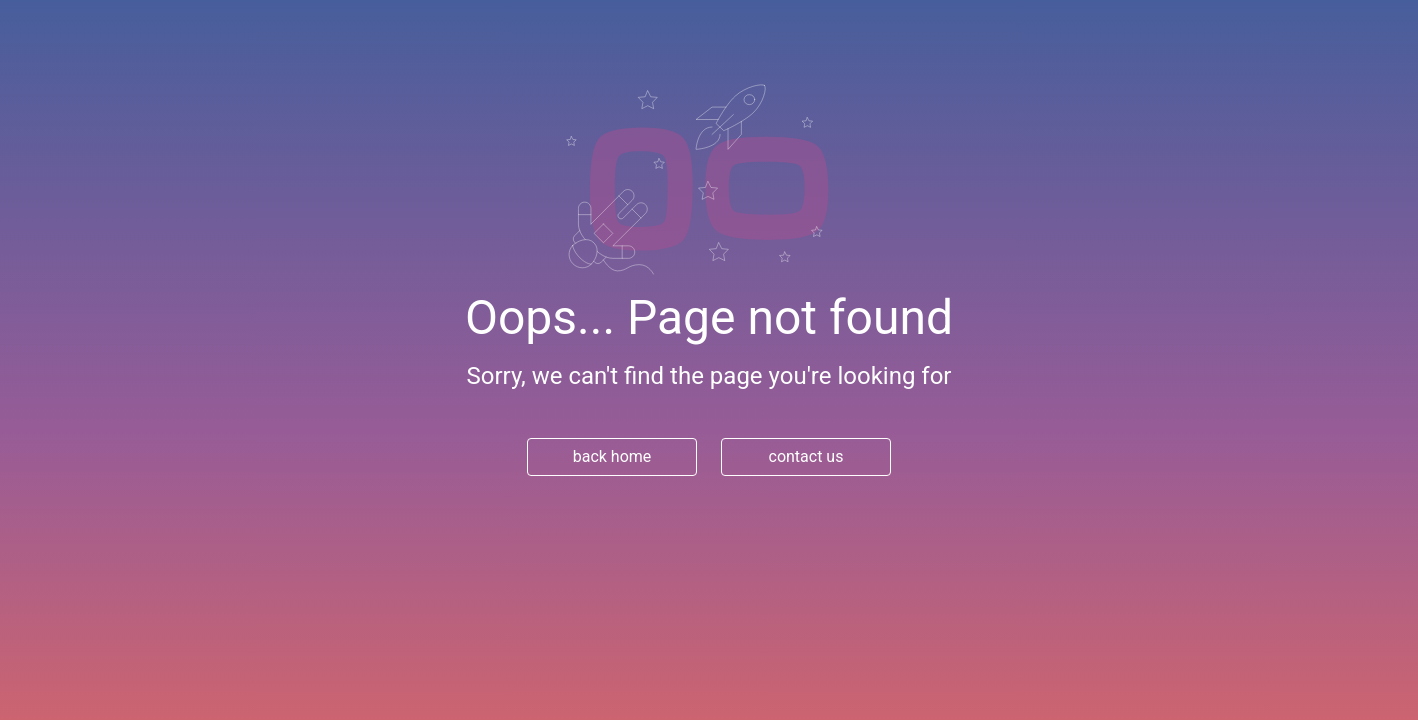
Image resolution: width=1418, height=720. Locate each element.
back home (612, 456)
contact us (806, 456)
